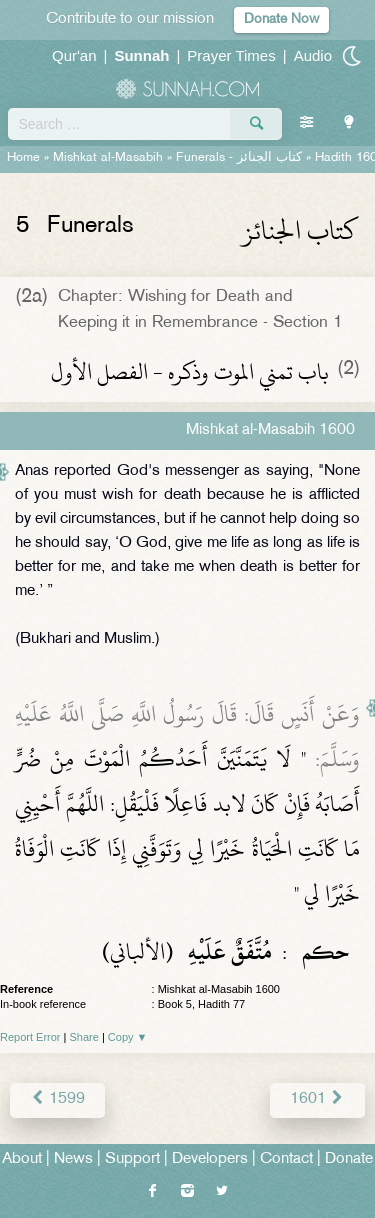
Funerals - (239, 158)
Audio (313, 55)
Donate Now (281, 19)
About (22, 1159)
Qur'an (74, 55)
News (73, 1159)
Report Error (30, 1037)
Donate (349, 1159)
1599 (57, 1099)
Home (23, 158)
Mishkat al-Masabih (108, 158)
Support (132, 1159)
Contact (286, 1159)
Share (84, 1037)
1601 (317, 1099)
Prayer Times (231, 55)
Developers (210, 1159)
